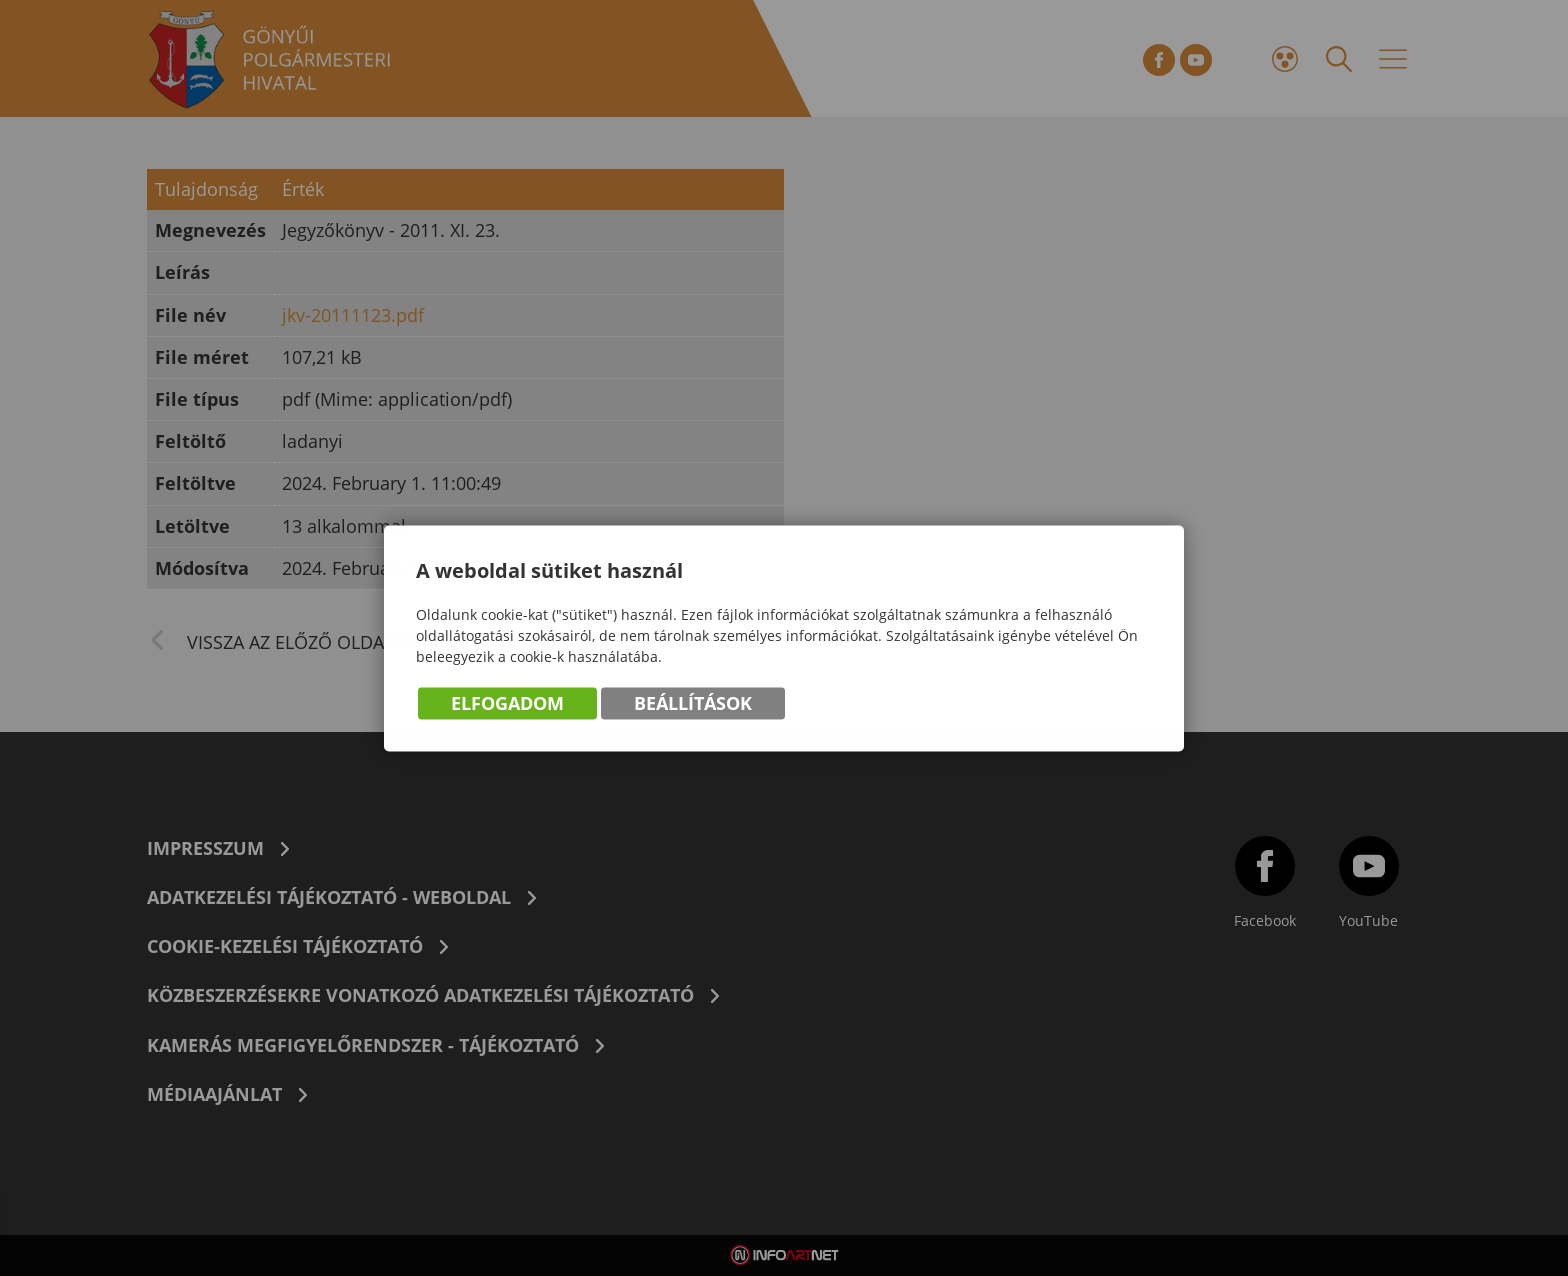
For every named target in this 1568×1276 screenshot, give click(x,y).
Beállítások (693, 705)
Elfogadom (507, 705)
